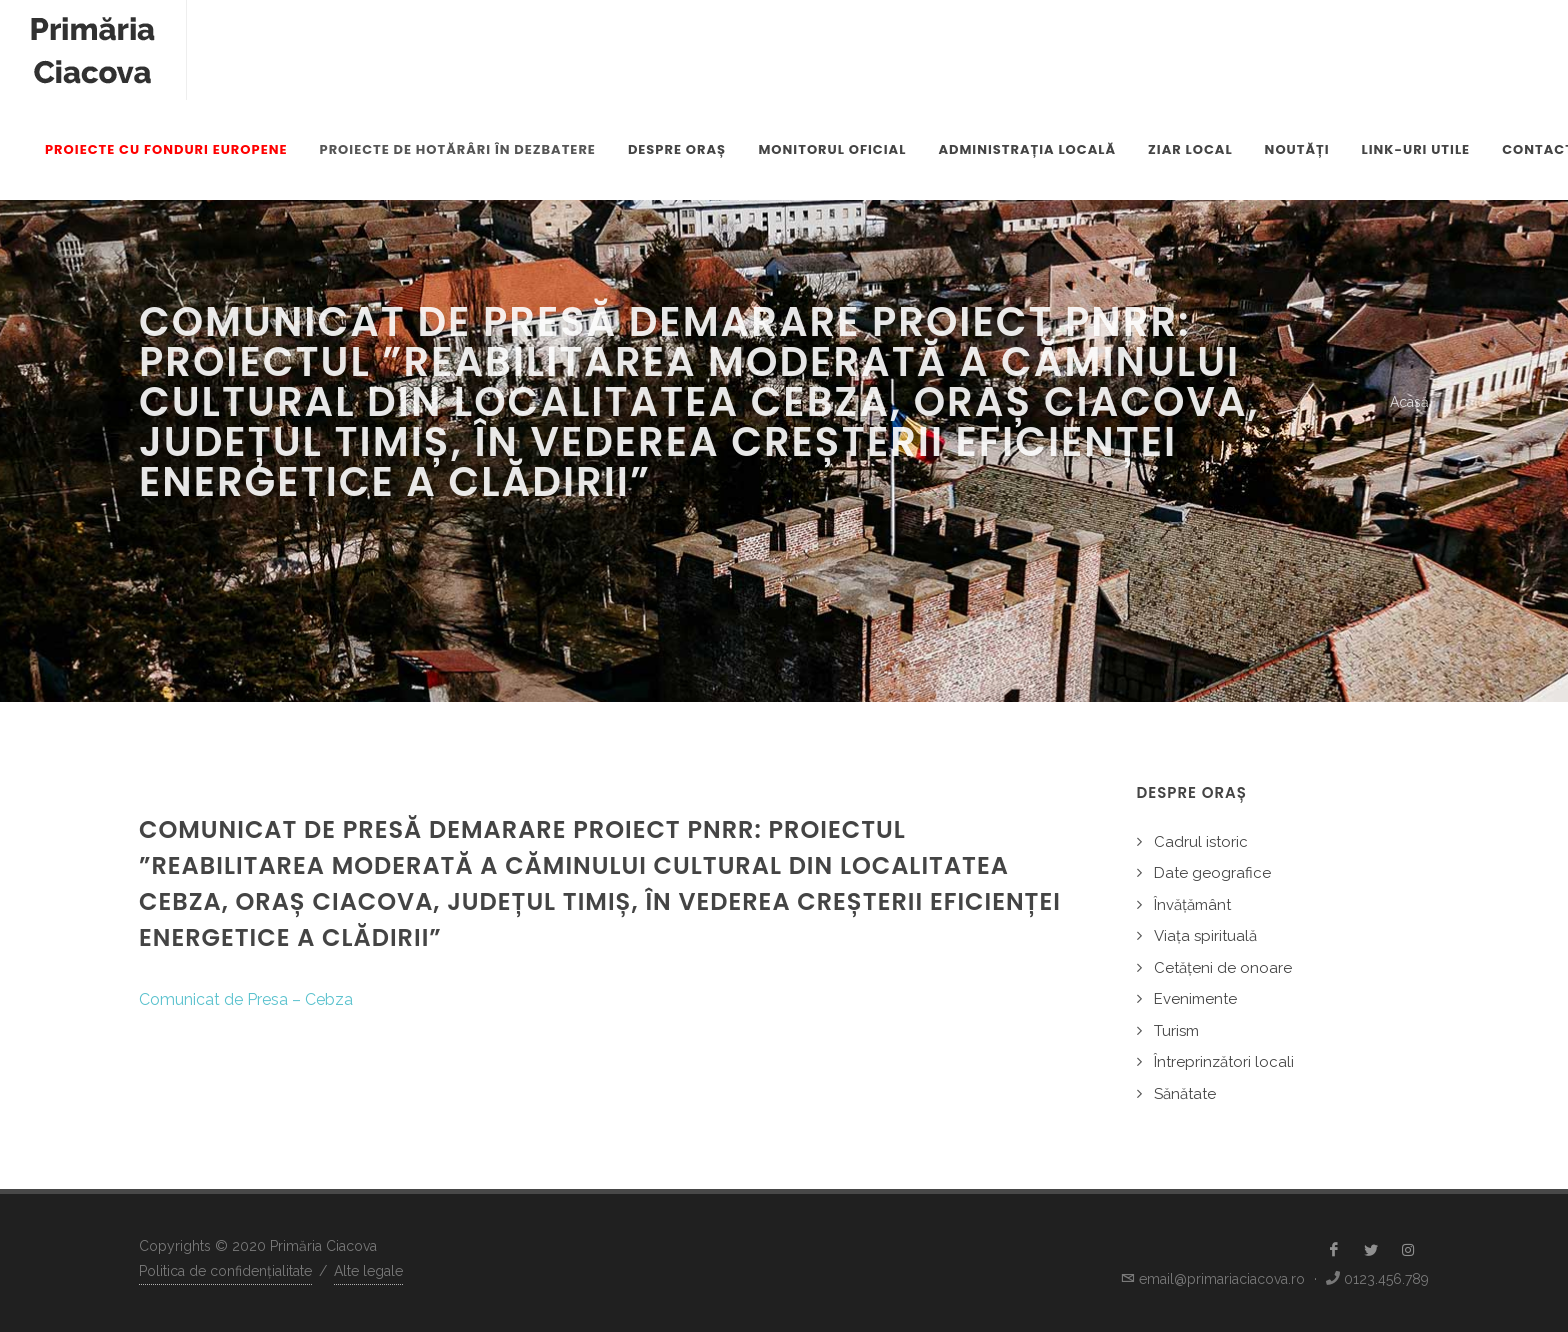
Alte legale (368, 1271)
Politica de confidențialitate (225, 1271)
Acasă (1409, 402)
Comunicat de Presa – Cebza (246, 999)
